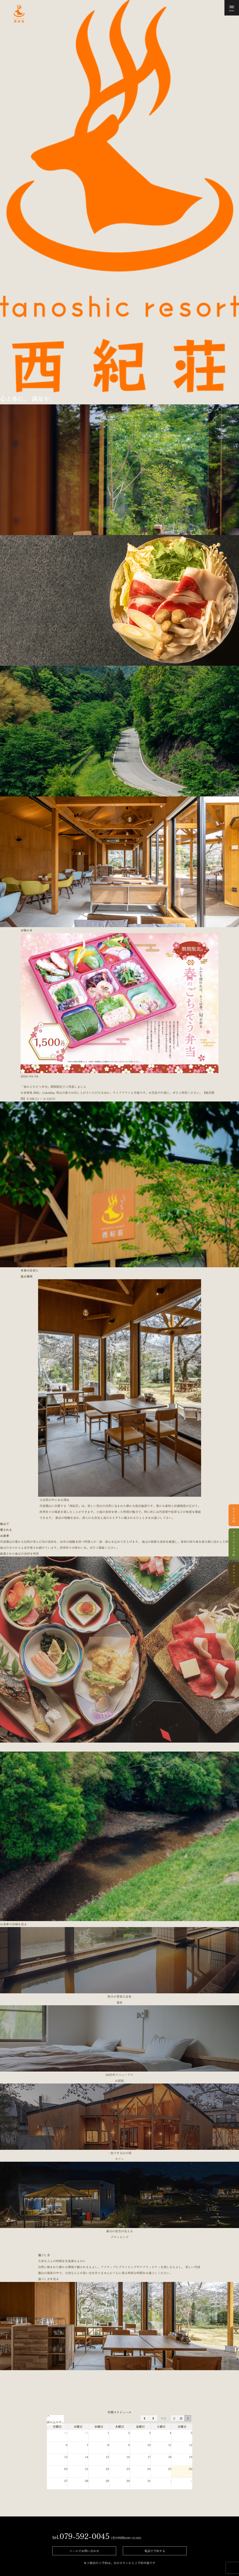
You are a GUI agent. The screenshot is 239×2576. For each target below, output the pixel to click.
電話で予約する (154, 2551)
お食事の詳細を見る (13, 1924)
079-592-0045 (85, 2535)
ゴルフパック (234, 1574)
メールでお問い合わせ (84, 2551)
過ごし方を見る (48, 2279)
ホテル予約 (234, 1515)
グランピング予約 (234, 1544)
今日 (164, 2418)
